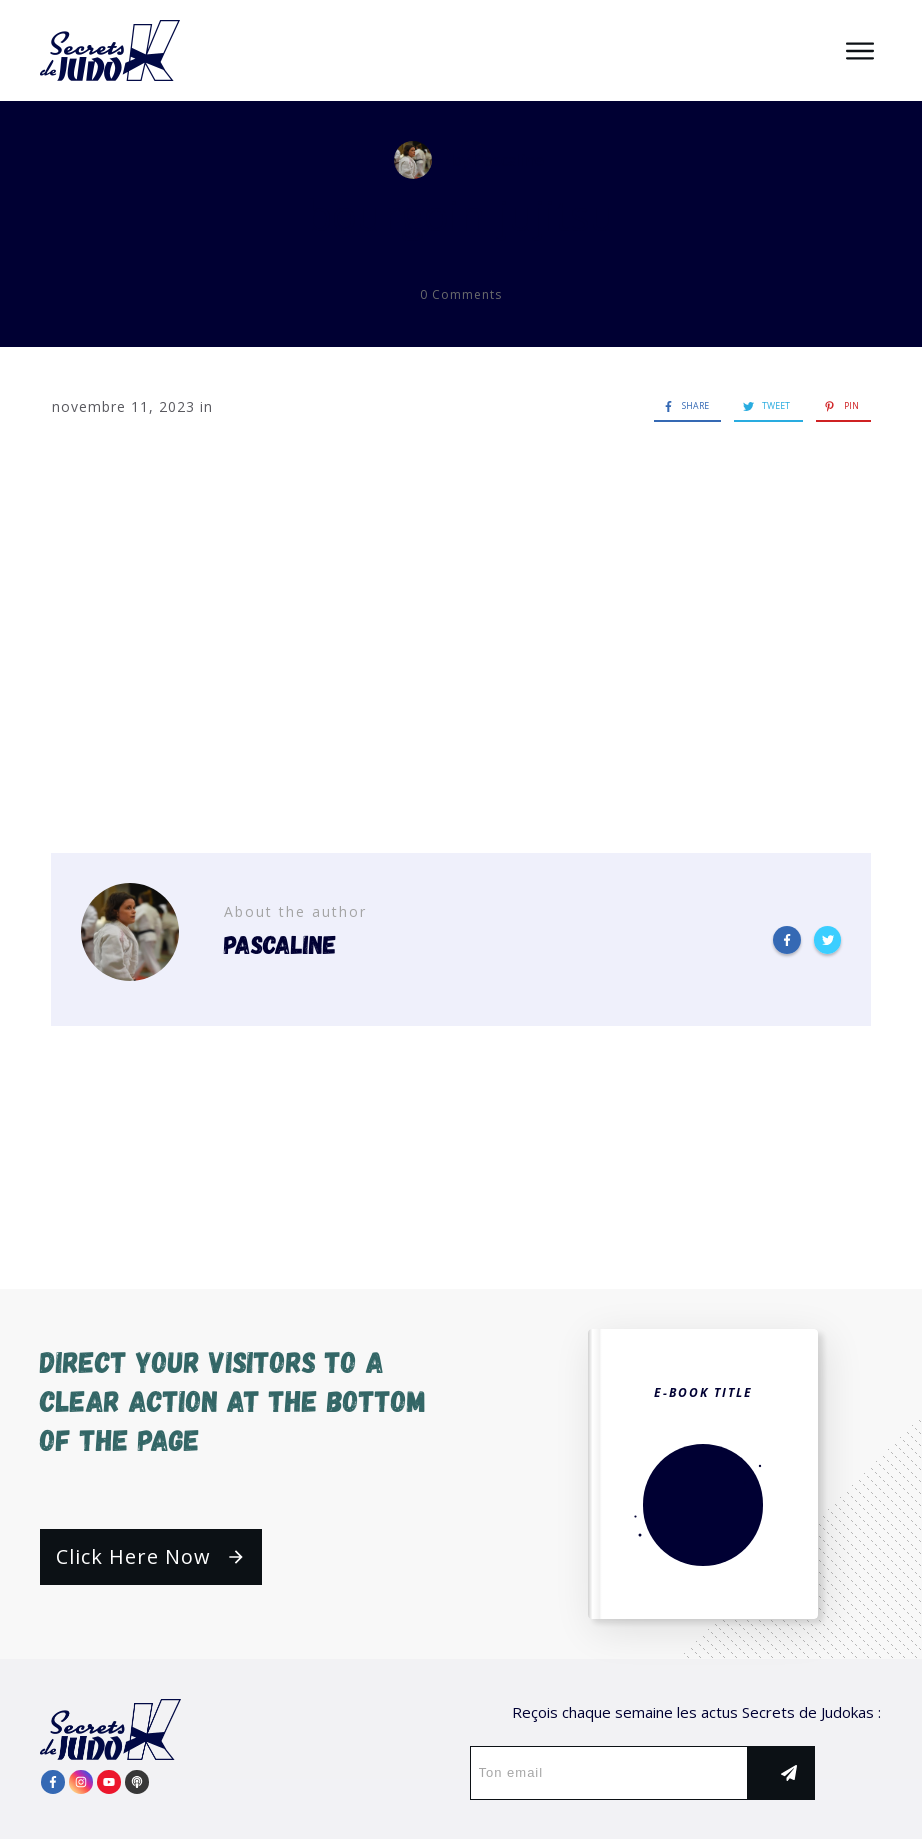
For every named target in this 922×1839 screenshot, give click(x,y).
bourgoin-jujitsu (461, 214)
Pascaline (509, 160)
